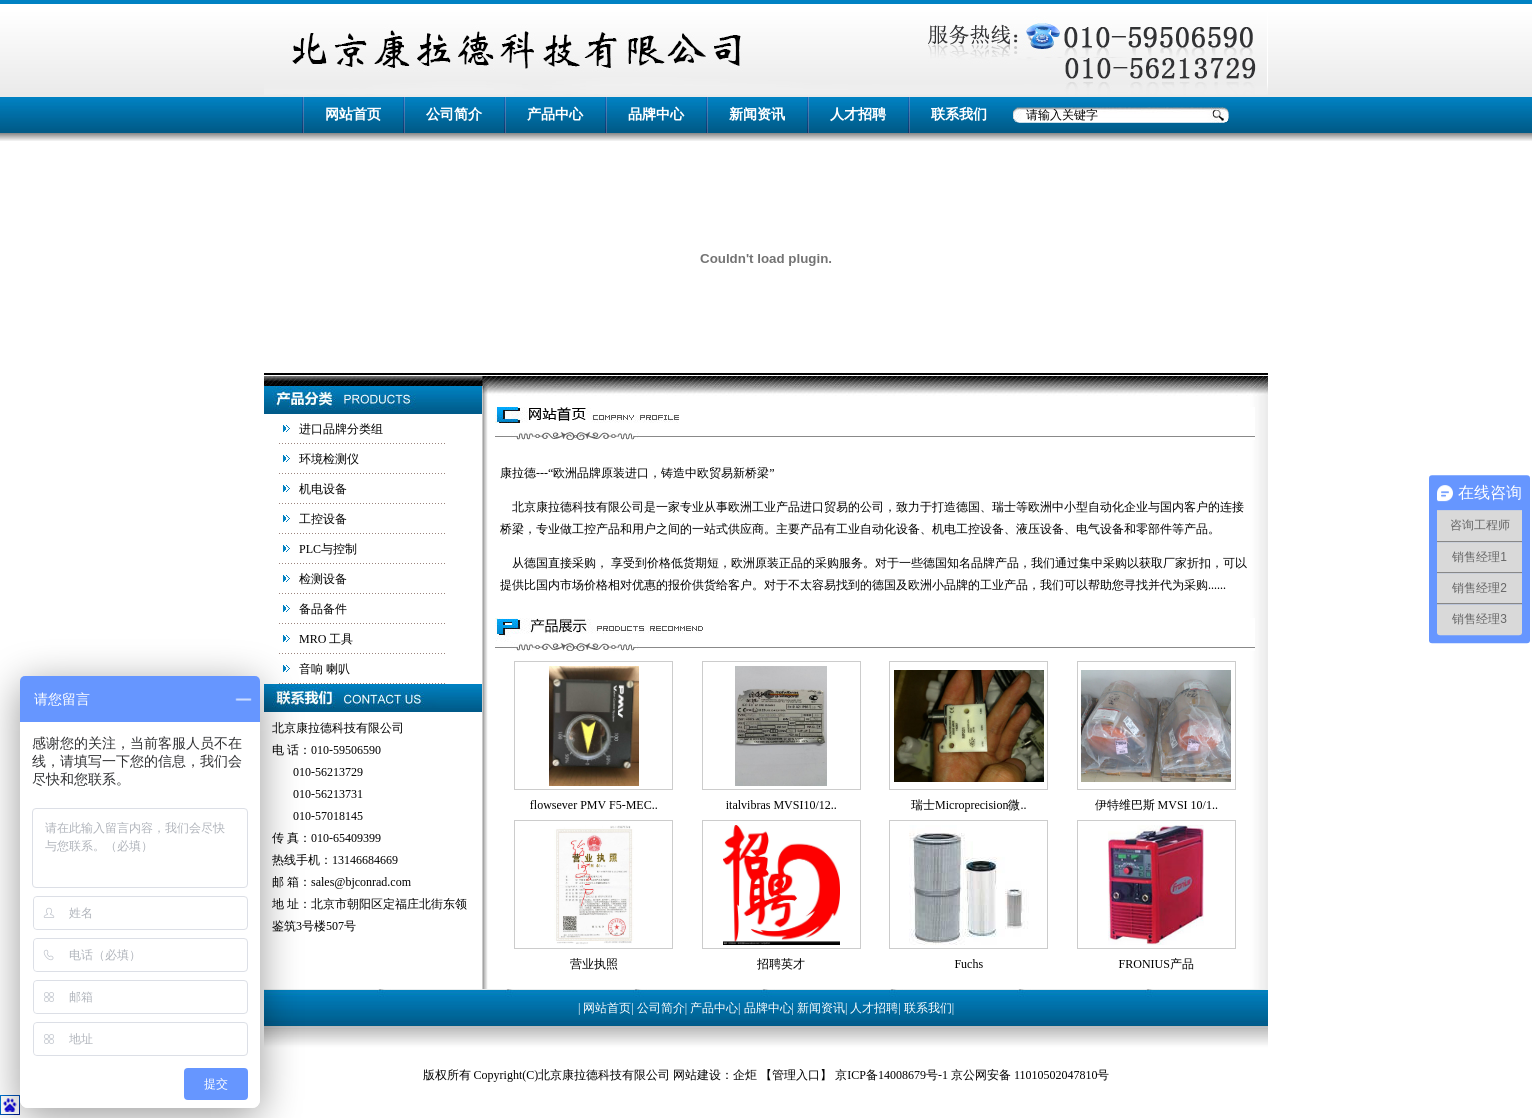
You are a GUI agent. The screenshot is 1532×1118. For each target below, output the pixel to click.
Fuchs (968, 964)
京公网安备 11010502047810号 (1030, 1075)
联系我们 (959, 114)
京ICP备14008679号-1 (891, 1075)
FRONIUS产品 (1156, 964)
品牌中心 (656, 114)
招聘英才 (781, 964)
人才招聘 (858, 114)
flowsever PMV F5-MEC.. (594, 805)
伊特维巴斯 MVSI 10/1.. (1156, 805)
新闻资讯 (757, 114)
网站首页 (353, 114)
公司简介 (454, 114)
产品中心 (555, 114)
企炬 (745, 1075)
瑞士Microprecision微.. (968, 805)
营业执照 (594, 964)
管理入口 (796, 1075)
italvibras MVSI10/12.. (781, 805)
